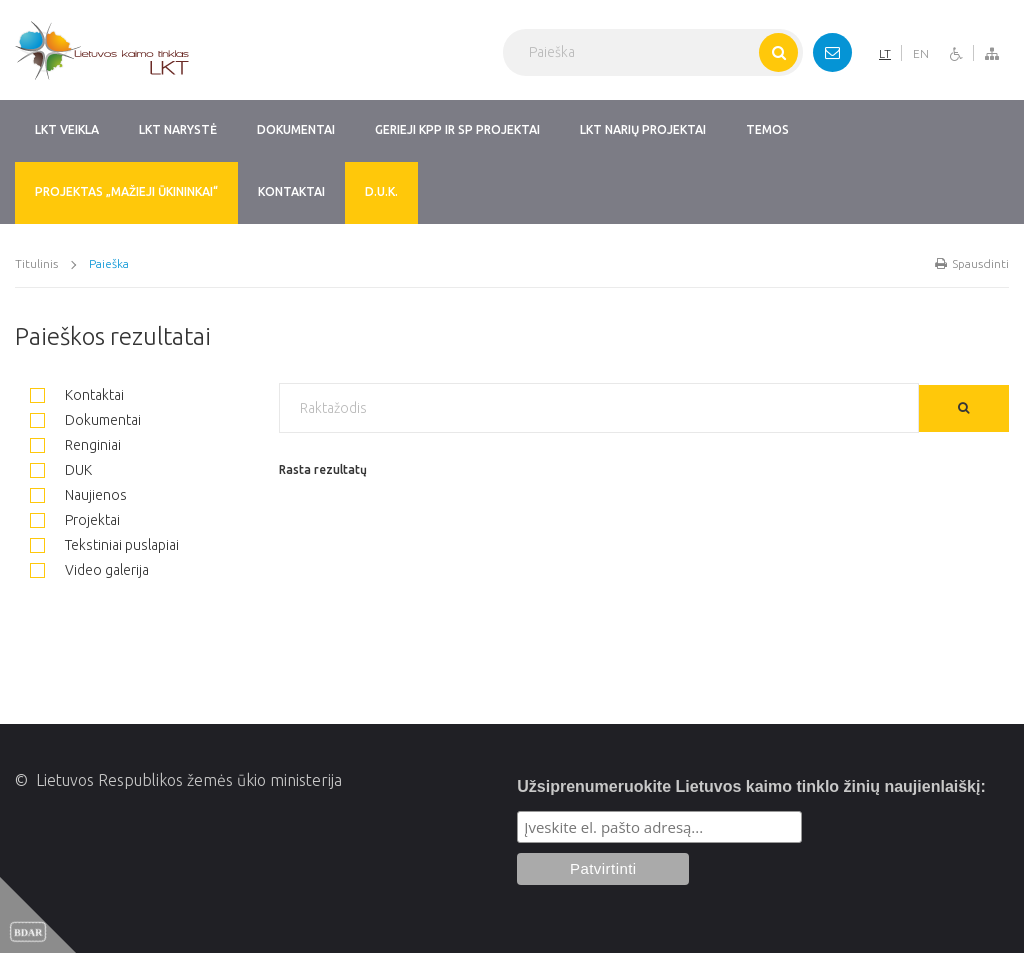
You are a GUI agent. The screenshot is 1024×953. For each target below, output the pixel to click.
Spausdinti (972, 263)
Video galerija (89, 568)
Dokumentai (85, 418)
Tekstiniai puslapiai (104, 543)
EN (921, 53)
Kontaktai (77, 393)
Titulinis (36, 263)
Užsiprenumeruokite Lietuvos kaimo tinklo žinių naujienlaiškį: (751, 786)
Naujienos (78, 493)
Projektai (75, 518)
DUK (61, 468)
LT (885, 53)
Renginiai (75, 443)
